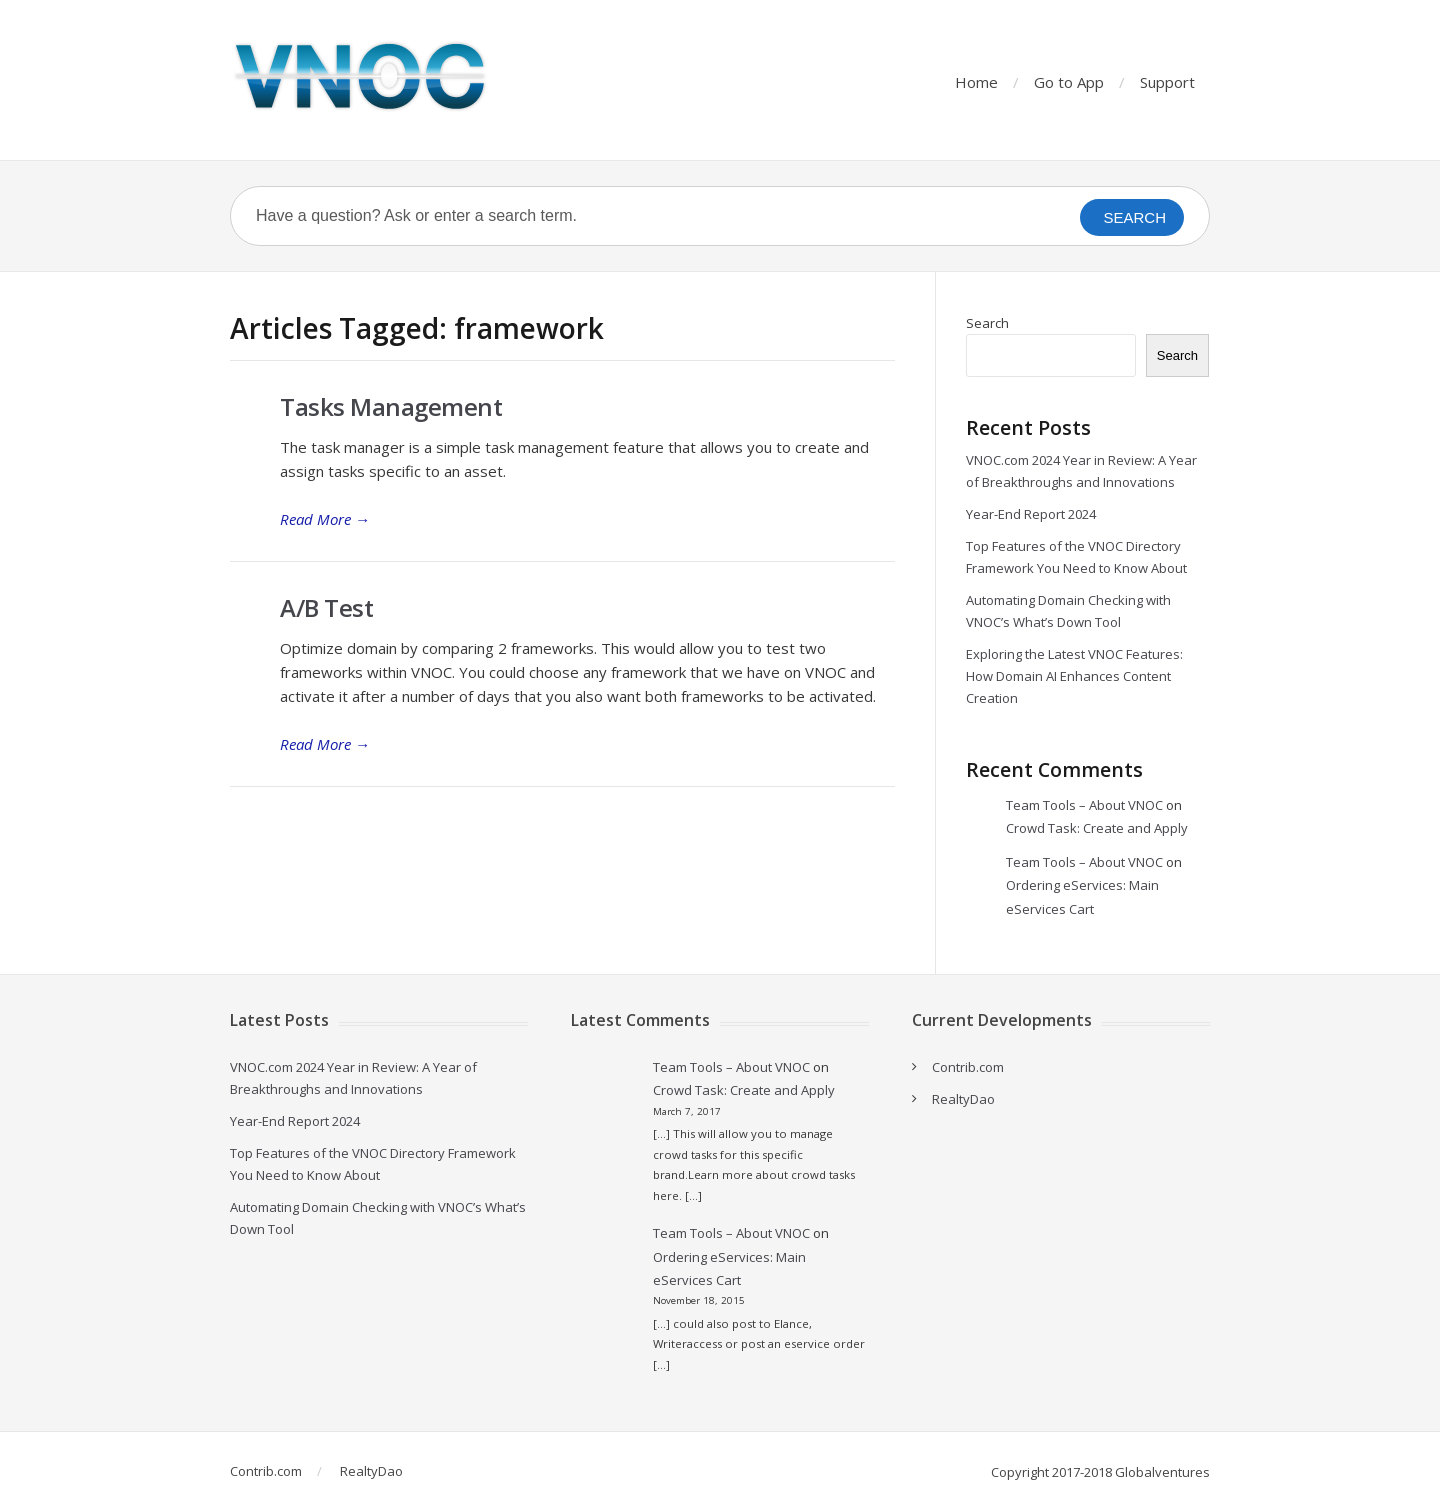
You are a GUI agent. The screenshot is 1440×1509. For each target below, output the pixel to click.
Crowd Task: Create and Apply (1097, 828)
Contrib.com (968, 1067)
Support (1167, 82)
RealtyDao (963, 1099)
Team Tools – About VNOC (1084, 805)
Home (976, 82)
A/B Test (326, 607)
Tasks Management (391, 406)
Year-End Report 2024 (1031, 514)
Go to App (1069, 82)
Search (987, 323)
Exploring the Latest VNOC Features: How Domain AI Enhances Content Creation (1074, 676)
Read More (325, 519)
